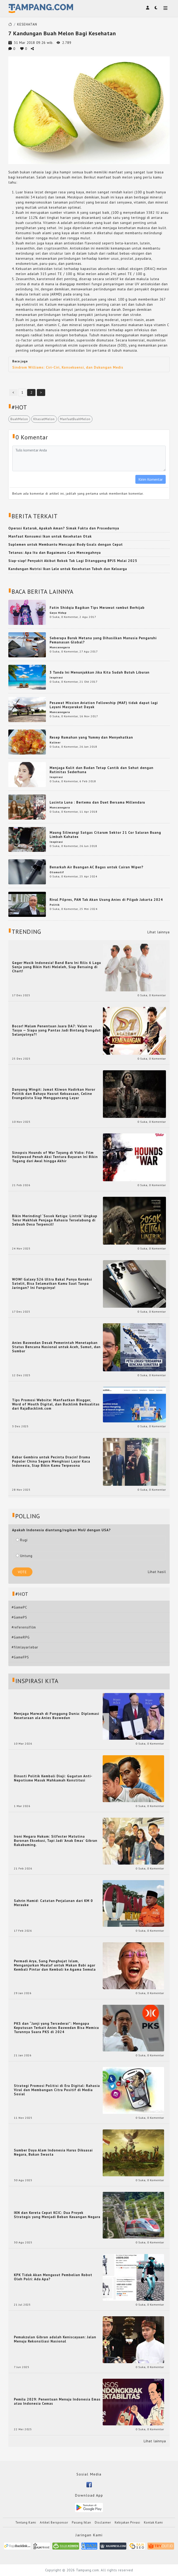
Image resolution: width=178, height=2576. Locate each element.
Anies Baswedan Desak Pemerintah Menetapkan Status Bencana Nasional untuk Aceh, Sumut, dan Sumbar (56, 1347)
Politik (55, 904)
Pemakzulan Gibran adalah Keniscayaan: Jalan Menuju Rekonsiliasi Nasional (55, 2339)
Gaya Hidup (58, 612)
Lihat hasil (157, 1572)
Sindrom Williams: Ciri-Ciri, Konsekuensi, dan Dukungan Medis (67, 367)
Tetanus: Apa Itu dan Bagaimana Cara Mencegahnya (54, 552)
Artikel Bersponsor (54, 2522)
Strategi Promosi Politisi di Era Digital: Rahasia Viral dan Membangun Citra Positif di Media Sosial (57, 2090)
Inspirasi (56, 677)
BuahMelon (19, 419)
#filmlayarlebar (25, 1647)
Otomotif (57, 872)
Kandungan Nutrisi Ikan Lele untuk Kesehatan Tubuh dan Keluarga (67, 569)
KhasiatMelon (44, 419)
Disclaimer (103, 2522)
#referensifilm (24, 1627)
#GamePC (19, 1607)
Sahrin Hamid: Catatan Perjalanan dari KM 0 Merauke (53, 1903)
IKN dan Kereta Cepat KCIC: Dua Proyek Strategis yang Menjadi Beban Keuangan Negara (57, 2215)
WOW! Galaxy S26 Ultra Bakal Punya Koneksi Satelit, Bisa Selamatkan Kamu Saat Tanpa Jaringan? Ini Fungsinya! (52, 1283)
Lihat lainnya (158, 932)
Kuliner (55, 742)
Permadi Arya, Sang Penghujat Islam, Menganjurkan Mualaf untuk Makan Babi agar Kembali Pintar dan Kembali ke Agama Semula (55, 1965)
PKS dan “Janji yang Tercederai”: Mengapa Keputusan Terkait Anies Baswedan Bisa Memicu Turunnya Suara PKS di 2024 (56, 2027)
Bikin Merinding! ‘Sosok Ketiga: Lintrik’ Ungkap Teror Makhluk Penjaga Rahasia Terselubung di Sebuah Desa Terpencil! (54, 1220)
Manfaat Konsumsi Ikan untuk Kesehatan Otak (50, 536)
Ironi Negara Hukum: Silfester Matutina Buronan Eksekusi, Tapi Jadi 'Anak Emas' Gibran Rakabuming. (55, 1840)
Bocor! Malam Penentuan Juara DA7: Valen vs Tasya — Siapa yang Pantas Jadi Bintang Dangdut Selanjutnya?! (56, 1030)
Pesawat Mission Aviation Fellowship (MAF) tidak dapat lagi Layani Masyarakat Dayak (104, 705)
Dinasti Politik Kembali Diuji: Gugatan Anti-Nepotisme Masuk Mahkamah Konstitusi (53, 1778)
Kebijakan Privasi (127, 2522)
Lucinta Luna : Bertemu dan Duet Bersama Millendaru (97, 802)
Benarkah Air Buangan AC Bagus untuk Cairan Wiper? (96, 867)
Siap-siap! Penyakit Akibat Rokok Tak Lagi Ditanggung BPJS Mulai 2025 (72, 560)
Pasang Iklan (81, 2522)
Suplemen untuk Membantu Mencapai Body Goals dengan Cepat (65, 544)
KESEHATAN (27, 24)
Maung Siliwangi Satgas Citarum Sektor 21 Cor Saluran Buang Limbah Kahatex (105, 834)
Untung (24, 1556)
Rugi (22, 1540)
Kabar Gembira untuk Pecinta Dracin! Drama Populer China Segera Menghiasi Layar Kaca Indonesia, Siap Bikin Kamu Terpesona (51, 1461)
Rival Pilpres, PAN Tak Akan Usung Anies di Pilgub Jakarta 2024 (106, 899)
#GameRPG (21, 1637)
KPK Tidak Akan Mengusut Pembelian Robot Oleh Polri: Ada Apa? (53, 2277)
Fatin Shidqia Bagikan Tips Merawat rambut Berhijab (97, 607)
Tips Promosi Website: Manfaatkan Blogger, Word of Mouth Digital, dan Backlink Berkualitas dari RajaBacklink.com (56, 1404)
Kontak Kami (153, 2522)
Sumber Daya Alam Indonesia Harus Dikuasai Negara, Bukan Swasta (53, 2152)
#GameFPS (20, 1657)
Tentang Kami (25, 2522)
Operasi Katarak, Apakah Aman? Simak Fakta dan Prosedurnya (63, 528)
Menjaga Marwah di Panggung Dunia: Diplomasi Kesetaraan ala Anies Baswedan (56, 1716)
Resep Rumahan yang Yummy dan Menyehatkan (91, 737)
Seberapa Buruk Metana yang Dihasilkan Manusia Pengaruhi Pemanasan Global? (103, 640)
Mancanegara (60, 647)
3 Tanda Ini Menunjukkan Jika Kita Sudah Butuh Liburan (99, 672)
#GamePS (19, 1617)
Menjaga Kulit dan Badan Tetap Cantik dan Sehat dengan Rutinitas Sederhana (101, 770)
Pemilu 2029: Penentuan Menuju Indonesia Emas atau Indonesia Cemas (57, 2401)
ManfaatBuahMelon (75, 419)
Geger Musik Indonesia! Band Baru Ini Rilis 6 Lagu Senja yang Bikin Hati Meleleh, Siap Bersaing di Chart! (56, 967)
